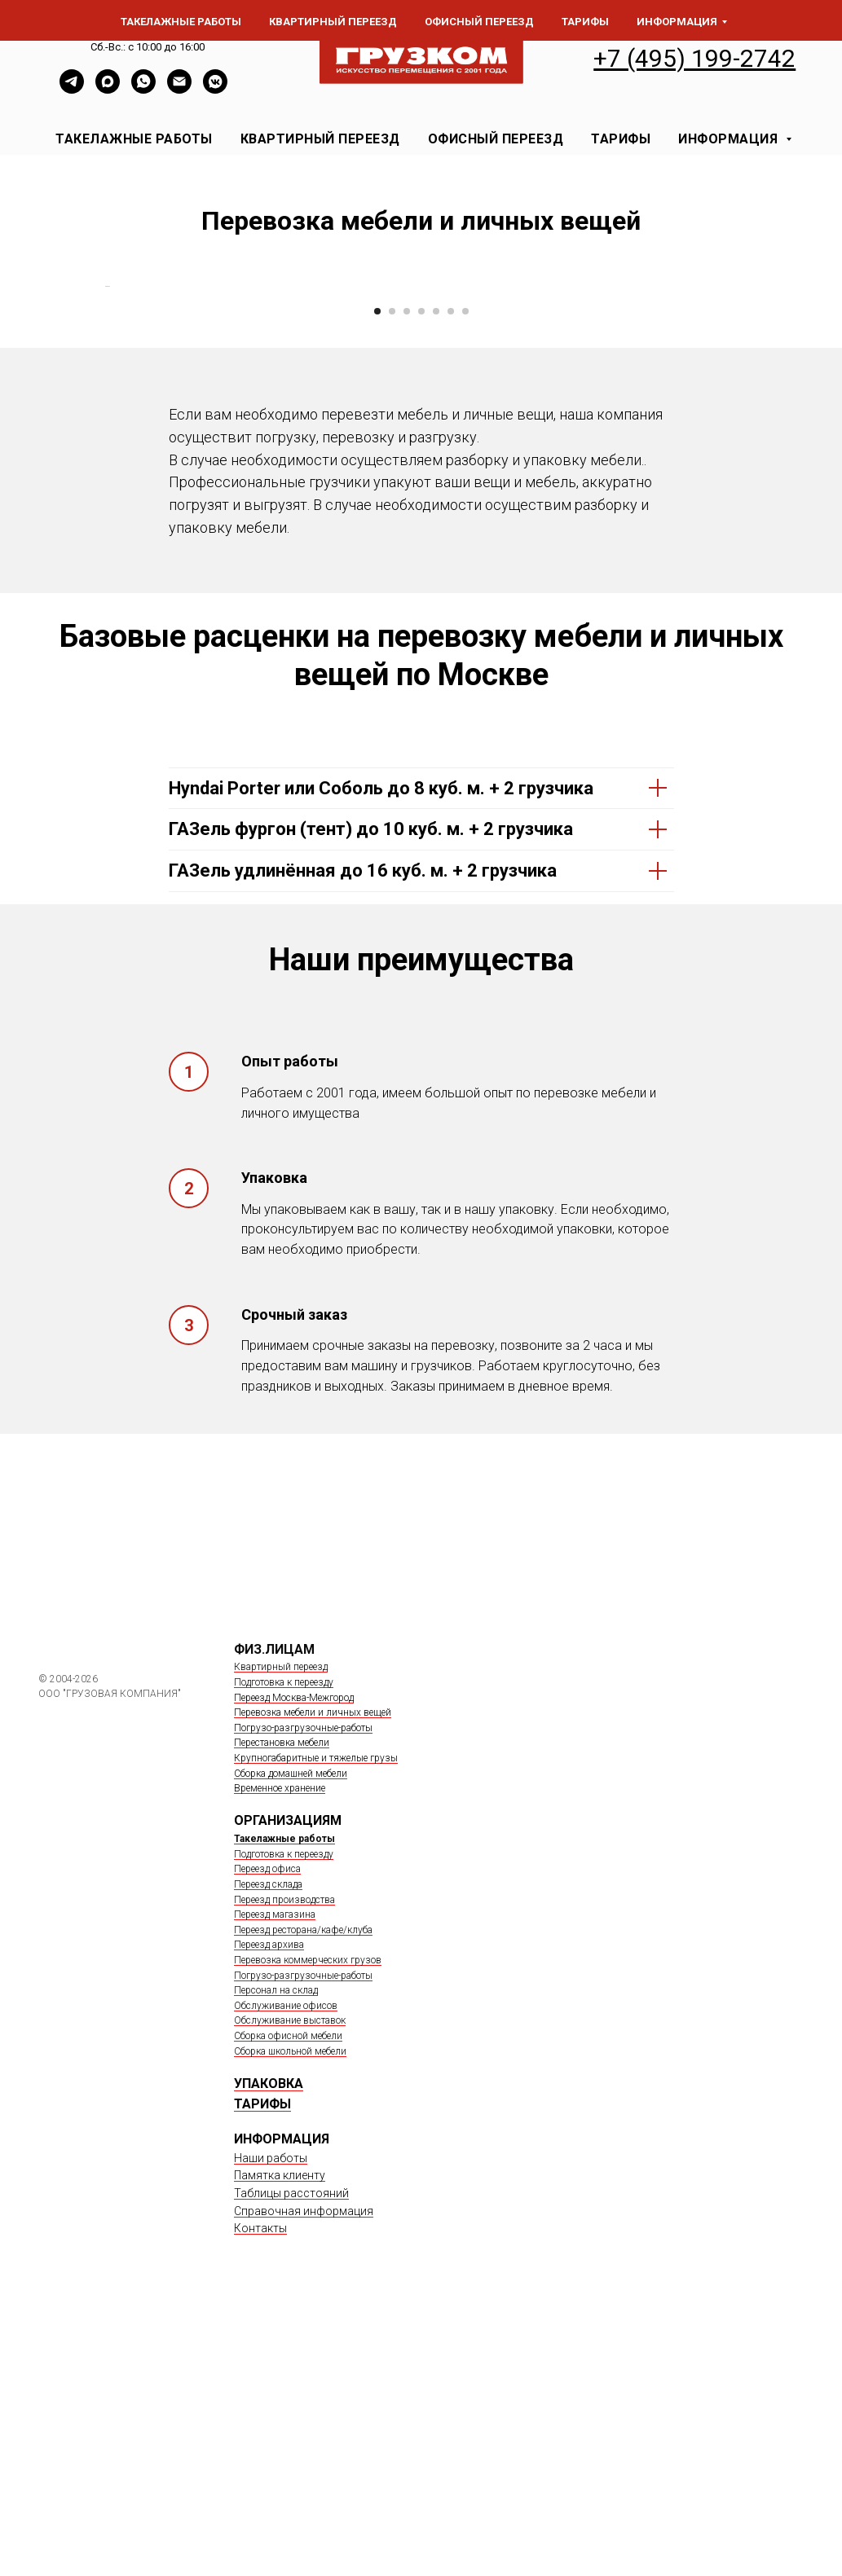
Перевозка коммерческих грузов (307, 2225)
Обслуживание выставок (290, 2285)
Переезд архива (269, 2209)
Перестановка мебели (281, 2008)
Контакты (260, 2493)
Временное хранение (279, 2053)
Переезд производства (284, 2164)
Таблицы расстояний (291, 2457)
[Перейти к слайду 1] (377, 576)
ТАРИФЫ (620, 139)
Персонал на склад (276, 2255)
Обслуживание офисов (285, 2270)
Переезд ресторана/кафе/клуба (303, 2194)
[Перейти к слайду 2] (392, 576)
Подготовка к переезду (283, 1947)
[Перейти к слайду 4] (421, 576)
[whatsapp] (143, 89)
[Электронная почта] (179, 89)
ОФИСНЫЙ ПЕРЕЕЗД (496, 139)
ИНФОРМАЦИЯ (730, 139)
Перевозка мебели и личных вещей (312, 1977)
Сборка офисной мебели (288, 2300)
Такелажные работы (284, 2103)
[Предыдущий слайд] (103, 418)
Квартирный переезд (281, 1932)
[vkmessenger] (215, 89)
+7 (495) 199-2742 (694, 58)
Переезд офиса (267, 2134)
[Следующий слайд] (739, 418)
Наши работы (270, 2422)
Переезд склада (268, 2149)
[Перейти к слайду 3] (406, 576)
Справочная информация (303, 2475)
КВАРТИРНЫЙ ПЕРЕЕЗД (320, 139)
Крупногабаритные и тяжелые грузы (316, 2023)
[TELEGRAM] (72, 89)
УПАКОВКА (268, 2348)
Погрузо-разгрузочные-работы (303, 1992)
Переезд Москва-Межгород (294, 1962)
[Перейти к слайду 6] (450, 576)
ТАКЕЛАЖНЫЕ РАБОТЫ (134, 139)
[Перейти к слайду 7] (465, 576)
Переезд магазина (274, 2179)
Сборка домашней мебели (290, 2038)
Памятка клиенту (279, 2440)
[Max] (107, 89)
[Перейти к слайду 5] (436, 576)
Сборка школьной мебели (290, 2316)
